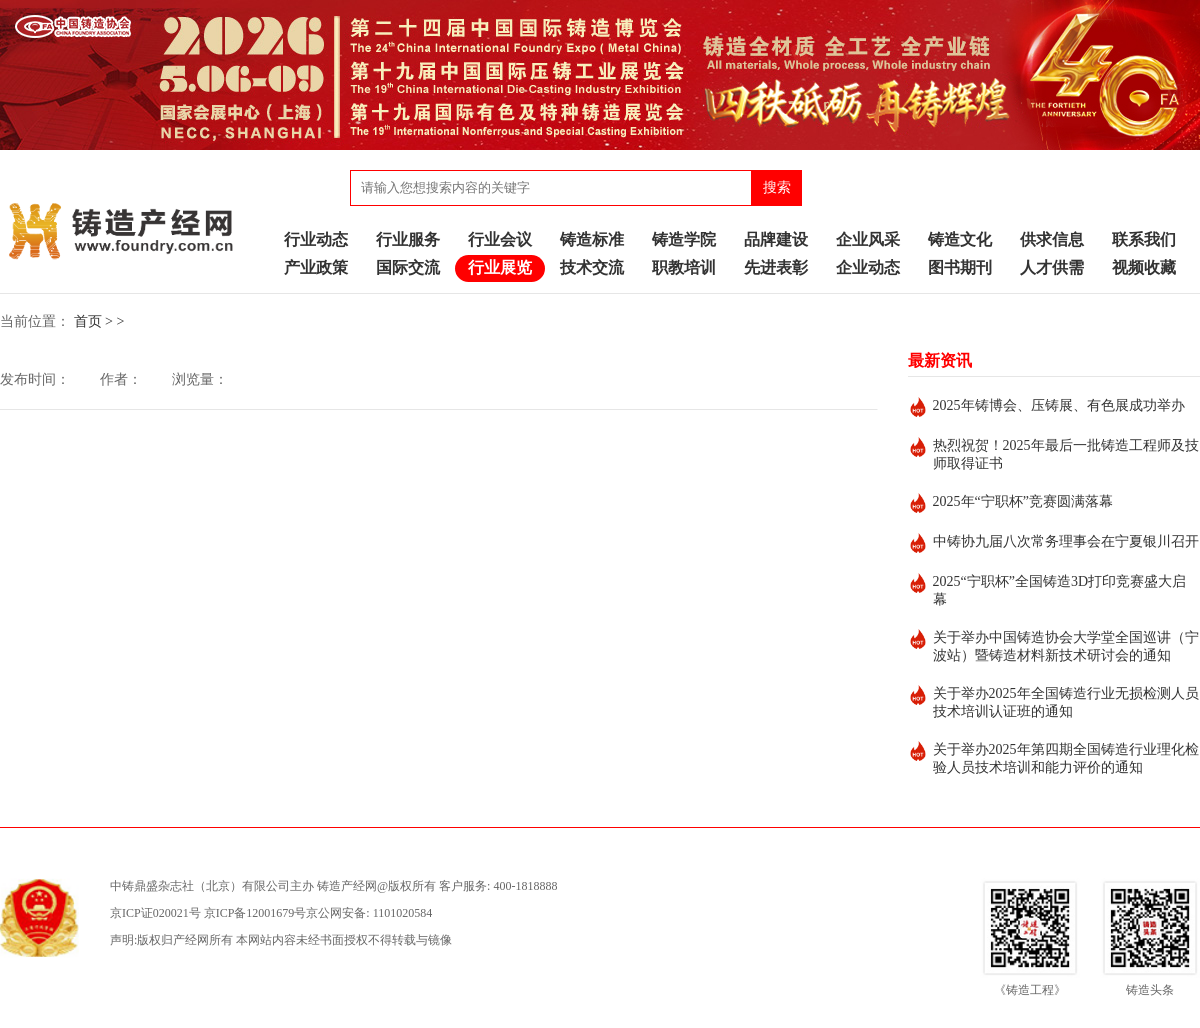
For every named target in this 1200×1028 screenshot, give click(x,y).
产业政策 (316, 267)
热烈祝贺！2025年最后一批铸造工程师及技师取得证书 (1066, 454)
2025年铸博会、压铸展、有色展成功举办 (1059, 405)
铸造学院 (684, 239)
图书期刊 (960, 267)
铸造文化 (960, 239)
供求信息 (1052, 239)
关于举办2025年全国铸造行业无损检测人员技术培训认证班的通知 (1066, 702)
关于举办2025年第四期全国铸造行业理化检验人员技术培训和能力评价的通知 (1066, 758)
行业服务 (408, 239)
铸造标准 (592, 239)
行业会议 (500, 239)
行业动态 (316, 239)
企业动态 (868, 267)
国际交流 (408, 267)
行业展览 (500, 267)
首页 (88, 321)
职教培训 (684, 267)
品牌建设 (776, 239)
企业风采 (868, 239)
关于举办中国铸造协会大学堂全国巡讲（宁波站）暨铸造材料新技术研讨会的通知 (1066, 646)
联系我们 (1144, 239)
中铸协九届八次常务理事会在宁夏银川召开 (1066, 541)
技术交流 (592, 267)
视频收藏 (1144, 267)
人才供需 (1052, 267)
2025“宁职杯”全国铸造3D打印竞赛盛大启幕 (1060, 590)
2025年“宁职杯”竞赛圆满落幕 (1023, 501)
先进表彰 (776, 267)
